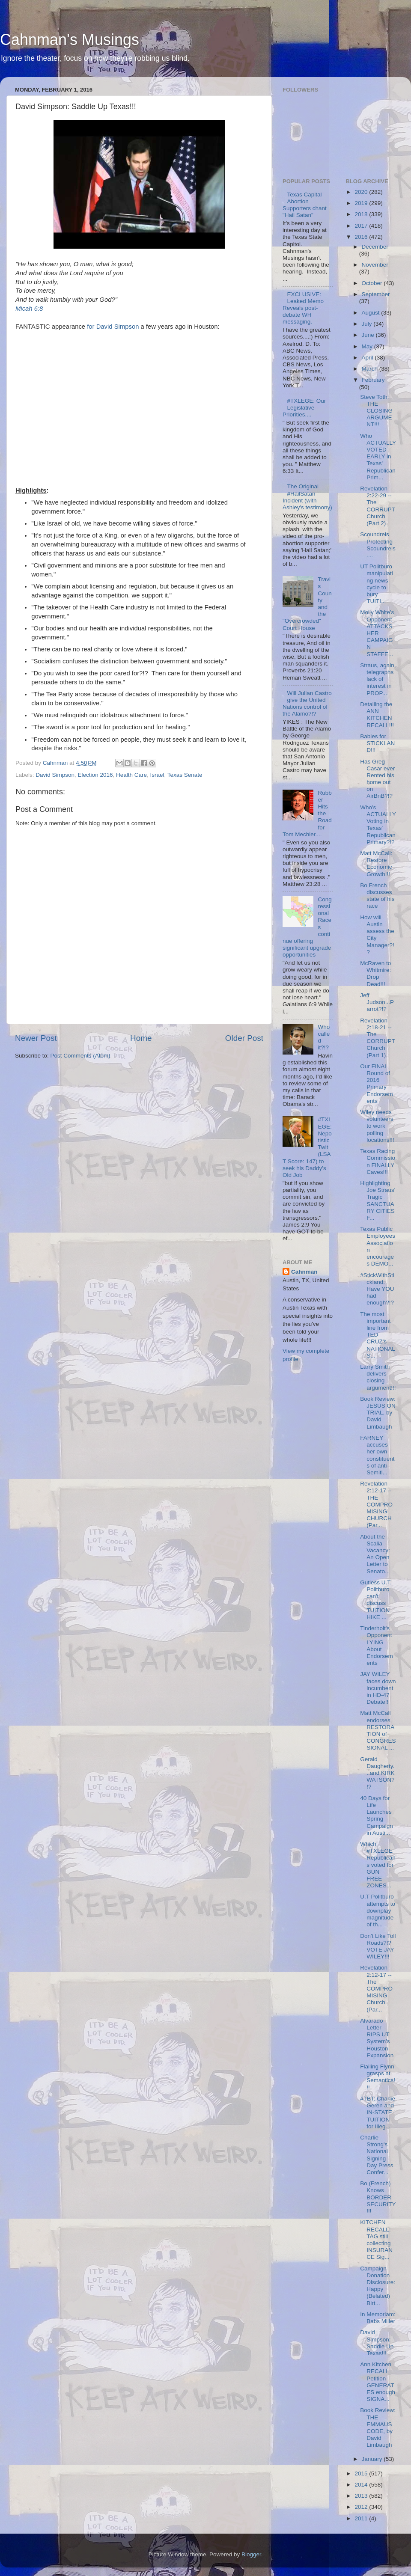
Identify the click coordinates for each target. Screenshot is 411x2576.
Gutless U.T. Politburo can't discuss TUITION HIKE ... (376, 1599)
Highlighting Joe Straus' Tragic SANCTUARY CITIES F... (377, 1200)
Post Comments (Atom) (80, 1055)
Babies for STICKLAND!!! (377, 743)
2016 (361, 237)
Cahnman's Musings (69, 39)
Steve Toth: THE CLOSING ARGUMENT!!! (376, 411)
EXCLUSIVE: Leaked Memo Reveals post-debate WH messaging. (303, 308)
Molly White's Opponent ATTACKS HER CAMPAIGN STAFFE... (377, 633)
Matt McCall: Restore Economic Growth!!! (376, 863)
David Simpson (55, 775)
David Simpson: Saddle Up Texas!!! (376, 2342)
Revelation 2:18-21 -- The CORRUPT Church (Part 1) (377, 1037)
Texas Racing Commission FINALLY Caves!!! (377, 1161)
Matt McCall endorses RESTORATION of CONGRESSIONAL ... (378, 1730)
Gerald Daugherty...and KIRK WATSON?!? (377, 1773)
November (375, 264)
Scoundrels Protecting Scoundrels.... (378, 545)
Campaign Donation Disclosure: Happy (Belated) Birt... (377, 2285)
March (370, 368)
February (373, 380)
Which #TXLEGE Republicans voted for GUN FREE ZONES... (378, 1865)
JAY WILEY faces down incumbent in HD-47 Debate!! (378, 1688)
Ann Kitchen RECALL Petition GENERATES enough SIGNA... (377, 2381)
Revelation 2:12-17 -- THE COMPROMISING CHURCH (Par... (376, 1504)
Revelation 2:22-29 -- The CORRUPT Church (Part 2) (377, 505)
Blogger (251, 2554)
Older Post (244, 1038)
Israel (157, 775)
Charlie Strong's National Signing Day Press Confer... (376, 2154)
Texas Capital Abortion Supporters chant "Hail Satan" (305, 205)
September (376, 294)
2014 (361, 2484)
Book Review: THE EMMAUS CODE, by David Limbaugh (378, 2427)
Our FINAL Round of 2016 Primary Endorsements (376, 1083)
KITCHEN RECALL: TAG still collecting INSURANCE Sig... (376, 2239)
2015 (361, 2473)
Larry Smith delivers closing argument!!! (378, 1377)
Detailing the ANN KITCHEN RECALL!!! (377, 714)
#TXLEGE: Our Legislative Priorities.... (304, 408)
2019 (361, 203)
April (368, 357)
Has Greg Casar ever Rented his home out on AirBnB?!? (377, 778)
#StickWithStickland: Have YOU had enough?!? (377, 1289)
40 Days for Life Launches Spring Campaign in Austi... (376, 1815)
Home (141, 1038)
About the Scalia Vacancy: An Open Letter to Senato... (375, 1554)
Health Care (131, 775)
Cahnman (304, 1272)
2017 (361, 226)
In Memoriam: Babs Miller (378, 2317)
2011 (361, 2518)
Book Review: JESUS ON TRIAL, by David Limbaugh (378, 1413)
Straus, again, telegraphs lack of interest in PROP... (378, 679)
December (375, 247)
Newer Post (36, 1038)
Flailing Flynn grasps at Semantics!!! (377, 2077)
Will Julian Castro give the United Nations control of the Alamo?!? (307, 703)
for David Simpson (113, 326)
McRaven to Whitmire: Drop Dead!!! (375, 973)
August (371, 312)
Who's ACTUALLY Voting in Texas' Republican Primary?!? (378, 824)
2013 (361, 2496)
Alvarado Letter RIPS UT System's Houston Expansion (376, 2038)
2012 (361, 2507)
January (373, 2459)
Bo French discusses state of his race (377, 895)
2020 (361, 192)
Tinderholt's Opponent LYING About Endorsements (376, 1645)
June (369, 335)
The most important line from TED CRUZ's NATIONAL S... (377, 1335)
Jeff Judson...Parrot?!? (377, 1002)
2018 (361, 214)
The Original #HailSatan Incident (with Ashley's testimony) (307, 497)
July (368, 324)
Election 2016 (95, 775)
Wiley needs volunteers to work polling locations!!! (377, 1126)
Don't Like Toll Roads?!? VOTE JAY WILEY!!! (378, 1946)
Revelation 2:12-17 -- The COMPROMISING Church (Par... (376, 1988)
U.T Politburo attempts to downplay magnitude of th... (377, 1910)
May (368, 346)
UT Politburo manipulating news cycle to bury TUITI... (376, 583)
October (373, 283)
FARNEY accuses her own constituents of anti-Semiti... (377, 1455)
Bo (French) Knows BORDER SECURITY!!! (378, 2197)
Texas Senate (185, 775)
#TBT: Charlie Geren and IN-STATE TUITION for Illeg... (377, 2112)
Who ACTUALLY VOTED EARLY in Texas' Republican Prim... (378, 457)
